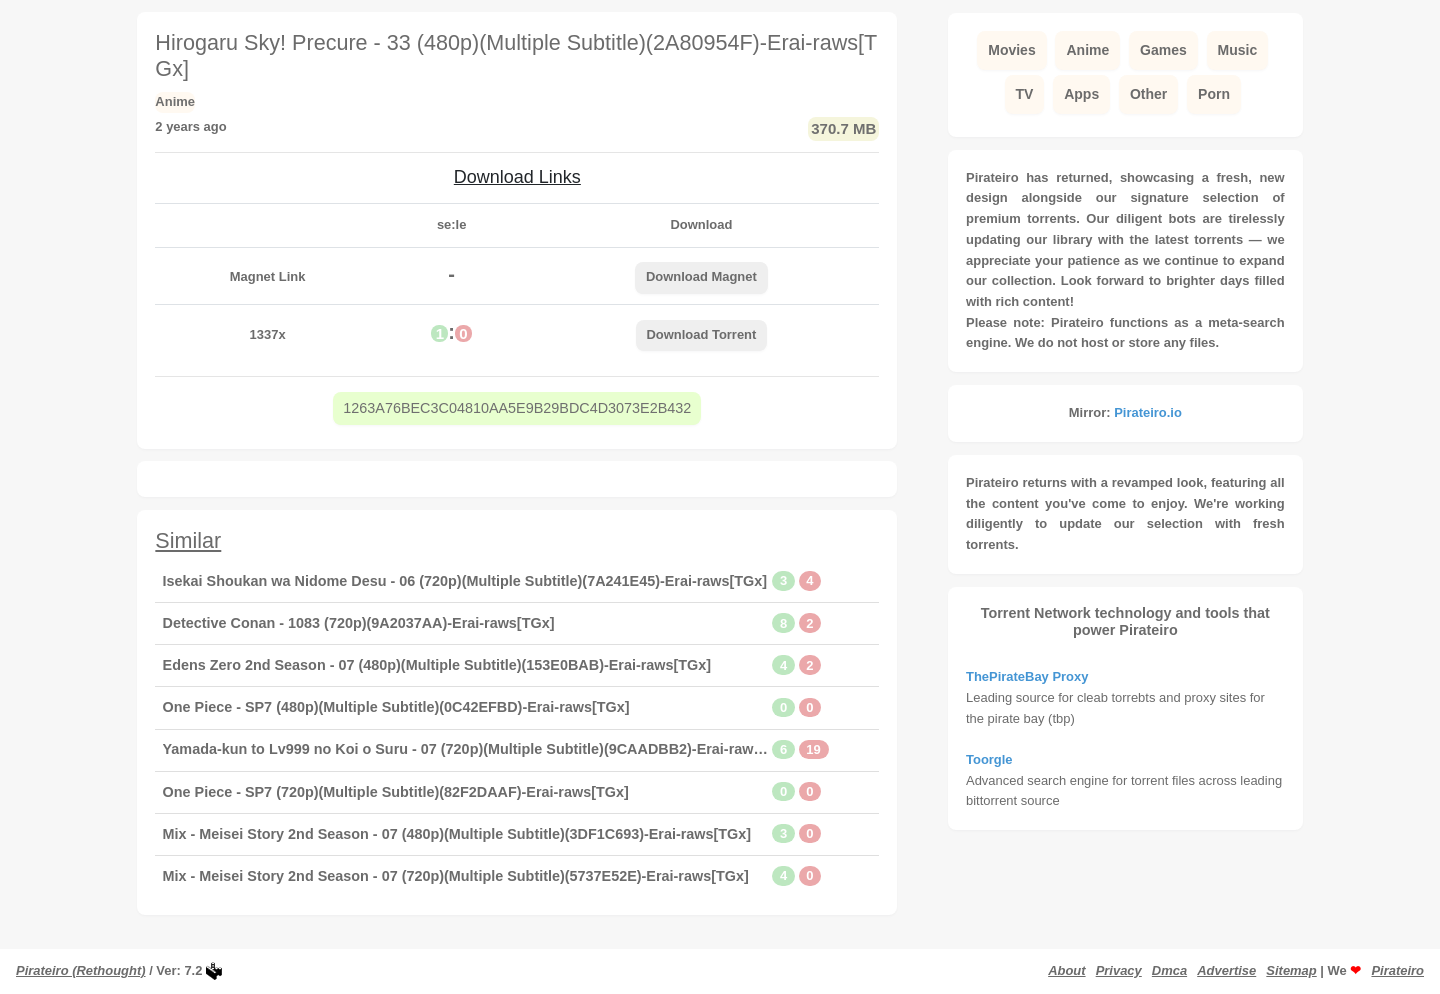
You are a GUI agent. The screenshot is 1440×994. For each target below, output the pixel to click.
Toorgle (989, 759)
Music (1238, 50)
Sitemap (1291, 970)
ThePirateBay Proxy (1027, 676)
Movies (1011, 50)
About (1066, 970)
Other (1148, 94)
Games (1163, 50)
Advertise (1226, 970)
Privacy (1119, 970)
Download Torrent (701, 334)
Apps (1081, 94)
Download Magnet (701, 276)
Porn (1214, 94)
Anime (1087, 50)
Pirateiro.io (1148, 412)
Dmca (1169, 970)
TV (1025, 94)
